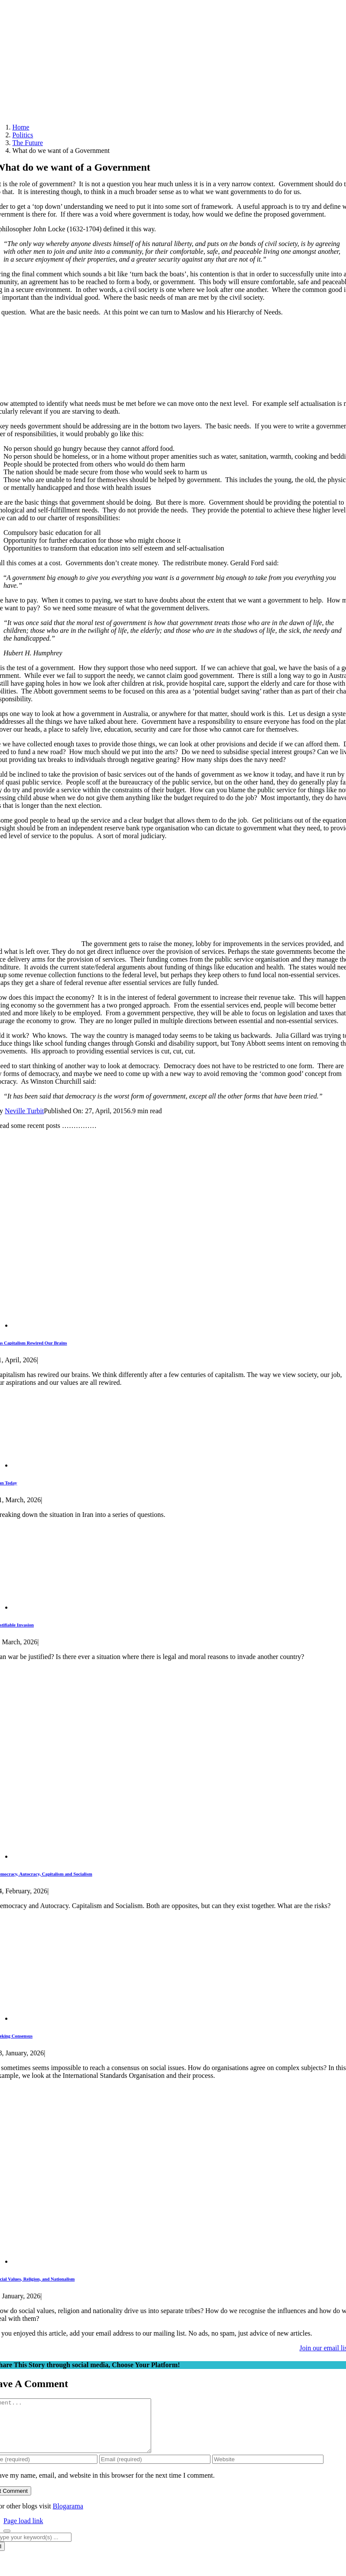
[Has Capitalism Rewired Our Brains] (163, 1325)
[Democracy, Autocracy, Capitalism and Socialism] (163, 1856)
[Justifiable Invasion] (68, 1607)
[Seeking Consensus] (107, 2018)
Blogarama (68, 2516)
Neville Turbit (24, 1111)
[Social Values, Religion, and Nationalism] (142, 2261)
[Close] (6, 2541)
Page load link (23, 2531)
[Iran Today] (75, 1465)
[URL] (267, 2469)
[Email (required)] (154, 2469)
